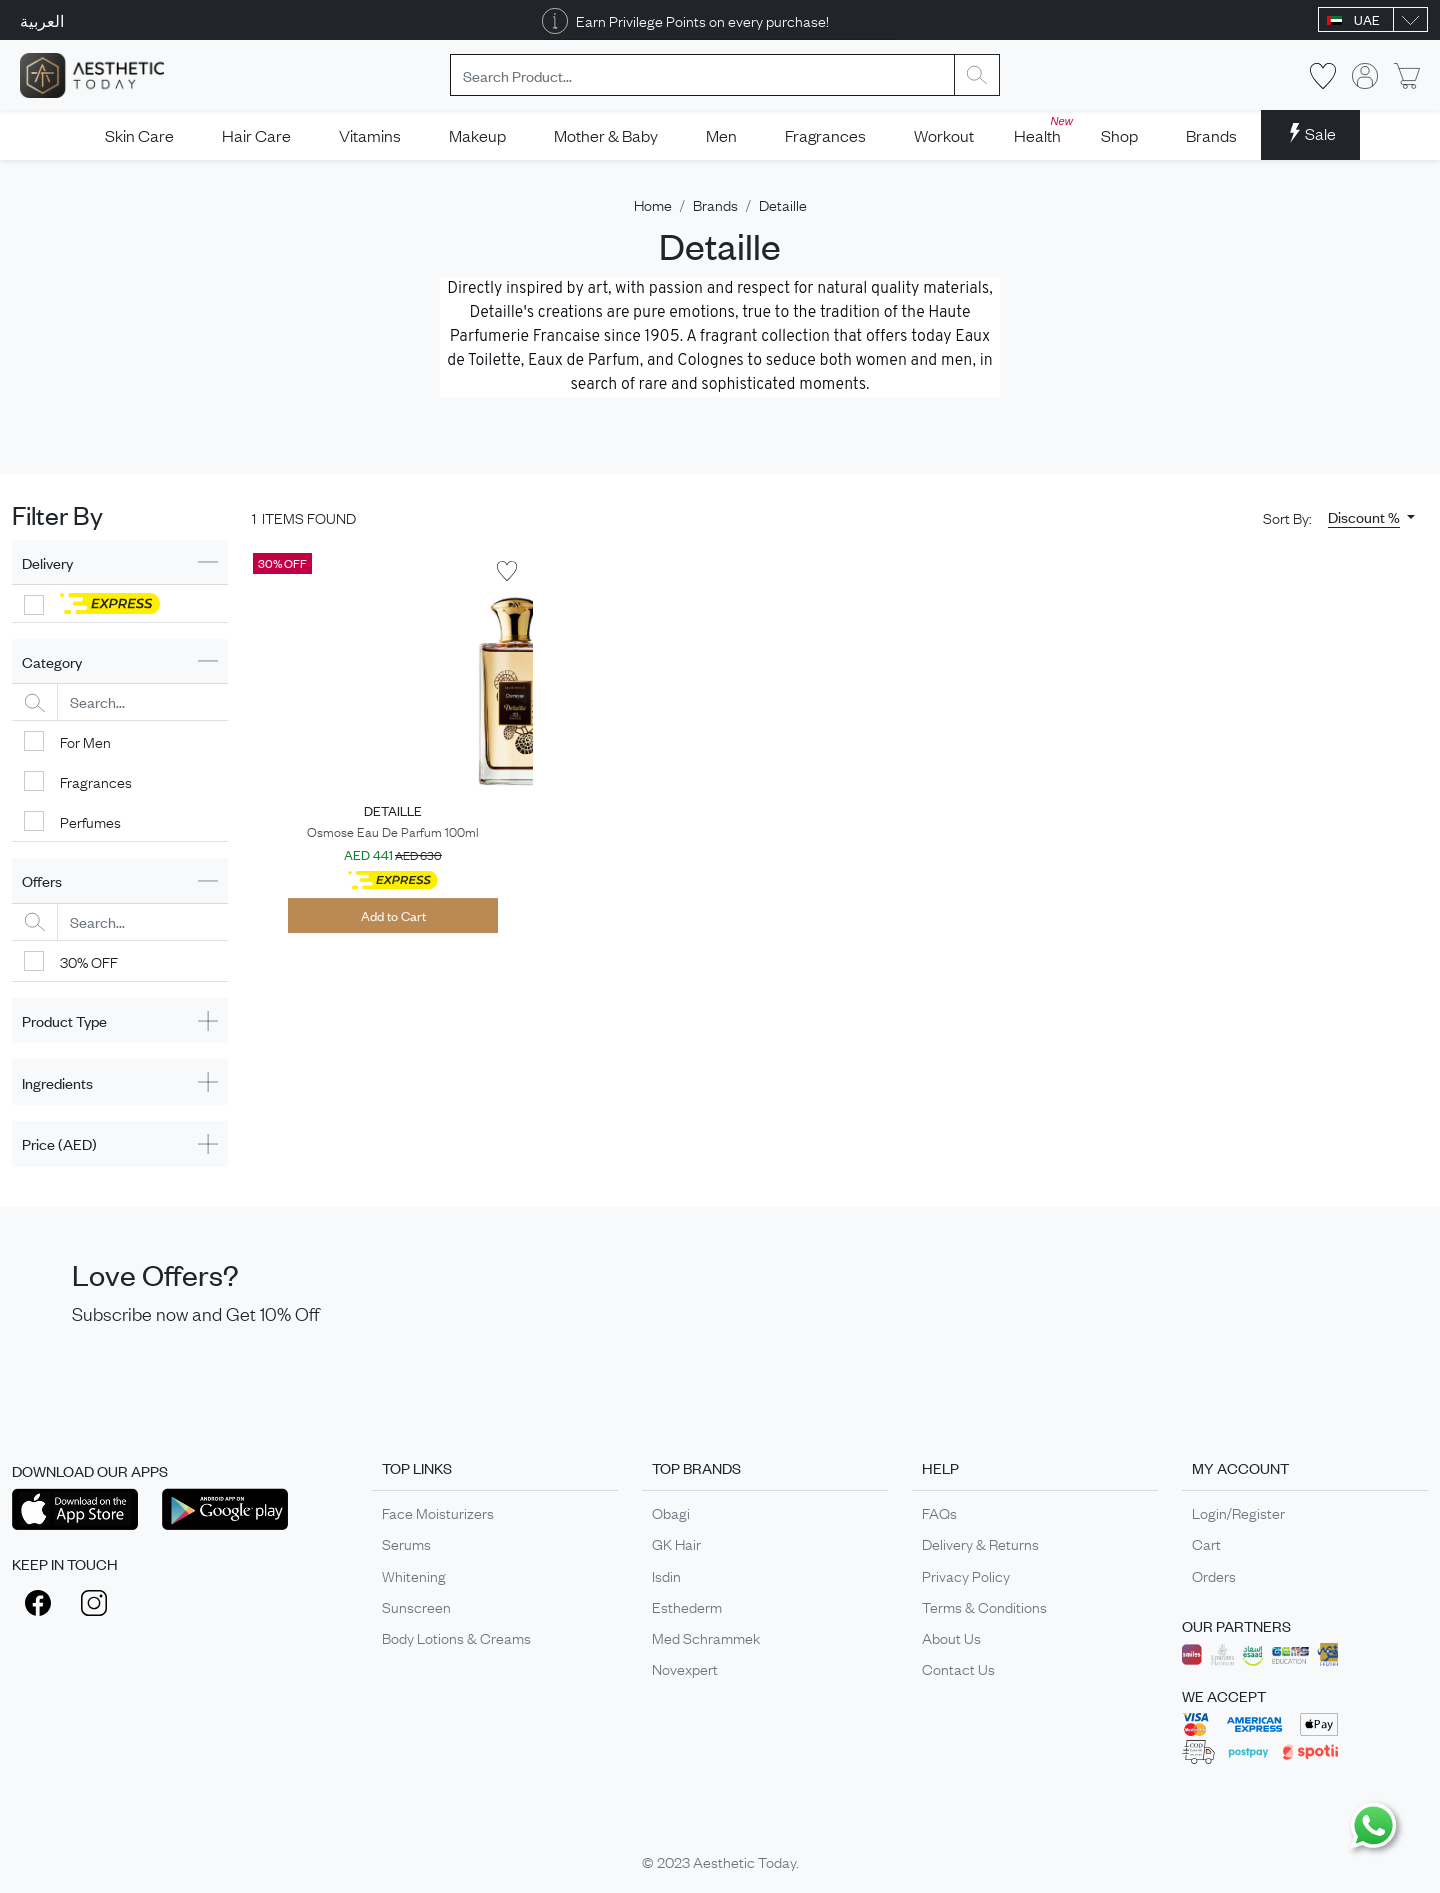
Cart (1206, 1543)
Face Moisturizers (438, 1512)
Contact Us (958, 1668)
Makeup (477, 135)
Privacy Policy (966, 1575)
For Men (85, 741)
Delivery (47, 562)
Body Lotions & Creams (456, 1637)
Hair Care (256, 135)
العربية (42, 20)
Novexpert (685, 1668)
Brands (1211, 135)
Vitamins (370, 135)
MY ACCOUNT (1240, 1467)
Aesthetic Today (744, 1861)
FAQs (939, 1512)
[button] (1371, 517)
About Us (951, 1637)
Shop (1119, 135)
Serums (406, 1543)
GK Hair (676, 1543)
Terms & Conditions (984, 1606)
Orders (1214, 1575)
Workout (944, 135)
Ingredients (57, 1082)
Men (721, 135)
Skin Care (139, 135)
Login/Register (1238, 1512)
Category (52, 661)
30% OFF (89, 961)
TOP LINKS (417, 1467)
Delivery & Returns (980, 1543)
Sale (1310, 133)
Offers (42, 880)
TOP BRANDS (696, 1467)
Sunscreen (416, 1606)
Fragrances (825, 135)
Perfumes (90, 821)
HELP (940, 1467)
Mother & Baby (606, 135)
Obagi (671, 1512)
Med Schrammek (706, 1637)
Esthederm (687, 1606)
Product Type (64, 1020)
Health (1043, 129)
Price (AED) (59, 1143)
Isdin (666, 1575)
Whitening (414, 1575)
